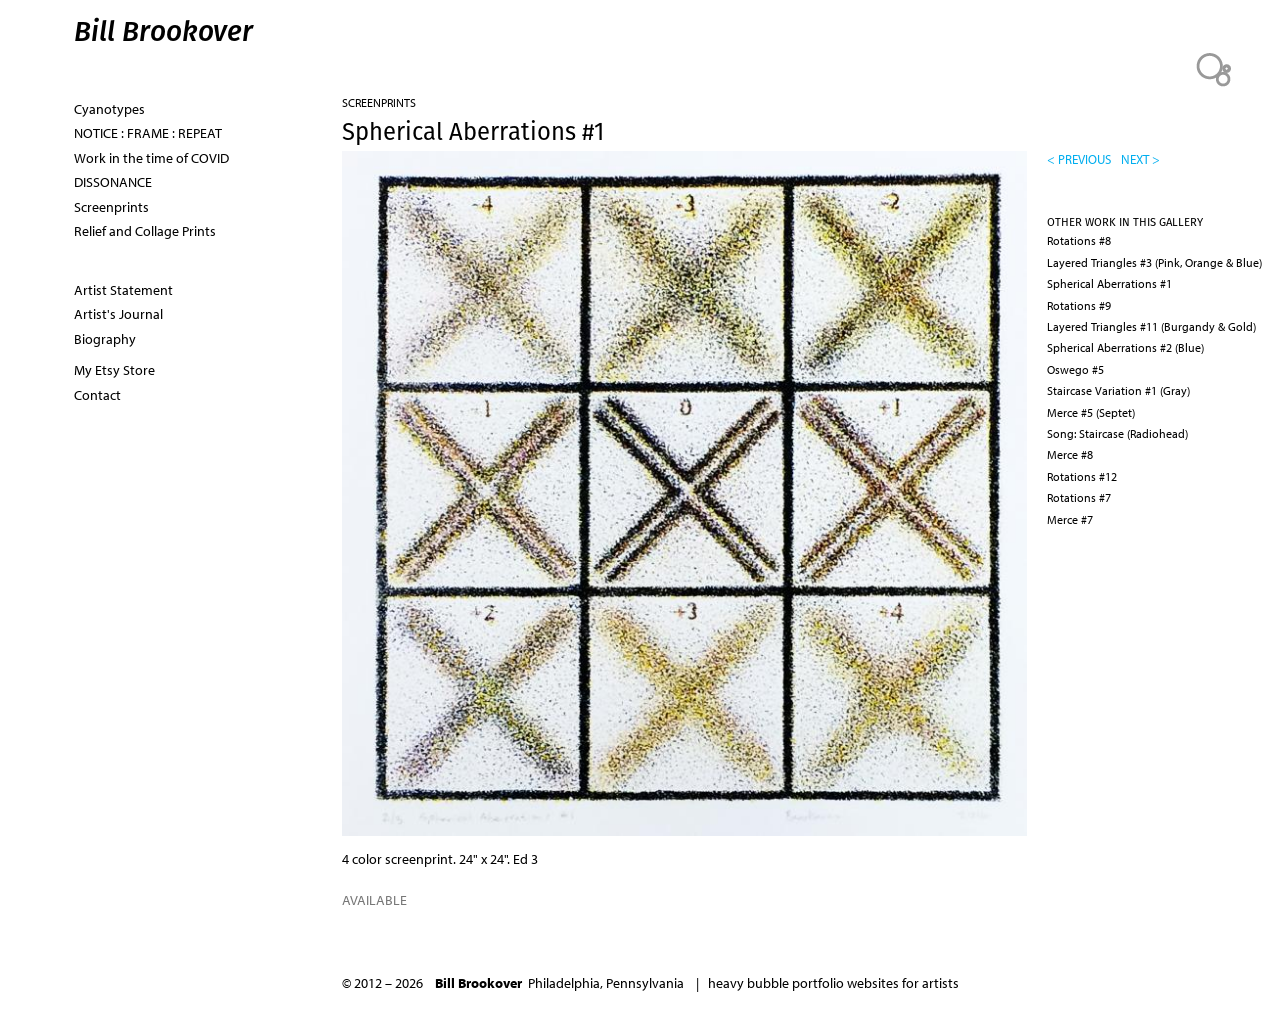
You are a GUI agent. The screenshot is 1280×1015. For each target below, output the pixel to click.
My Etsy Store (114, 370)
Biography (105, 339)
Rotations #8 (1079, 240)
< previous (1079, 159)
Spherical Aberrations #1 (1109, 283)
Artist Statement (123, 290)
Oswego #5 (1075, 369)
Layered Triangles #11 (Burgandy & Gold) (1151, 326)
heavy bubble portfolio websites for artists (833, 983)
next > (1140, 159)
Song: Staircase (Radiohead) (1117, 433)
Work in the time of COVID (151, 158)
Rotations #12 (1082, 476)
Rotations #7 (1079, 497)
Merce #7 (1070, 519)
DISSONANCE (113, 182)
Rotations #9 (1079, 305)
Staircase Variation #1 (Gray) (1118, 390)
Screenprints (379, 102)
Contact (97, 395)
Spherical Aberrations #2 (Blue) (1125, 347)
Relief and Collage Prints (145, 231)
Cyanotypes (109, 109)
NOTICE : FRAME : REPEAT (148, 133)
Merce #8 (1070, 454)
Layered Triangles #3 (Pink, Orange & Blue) (1154, 262)
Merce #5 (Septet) (1091, 412)
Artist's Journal (118, 314)
